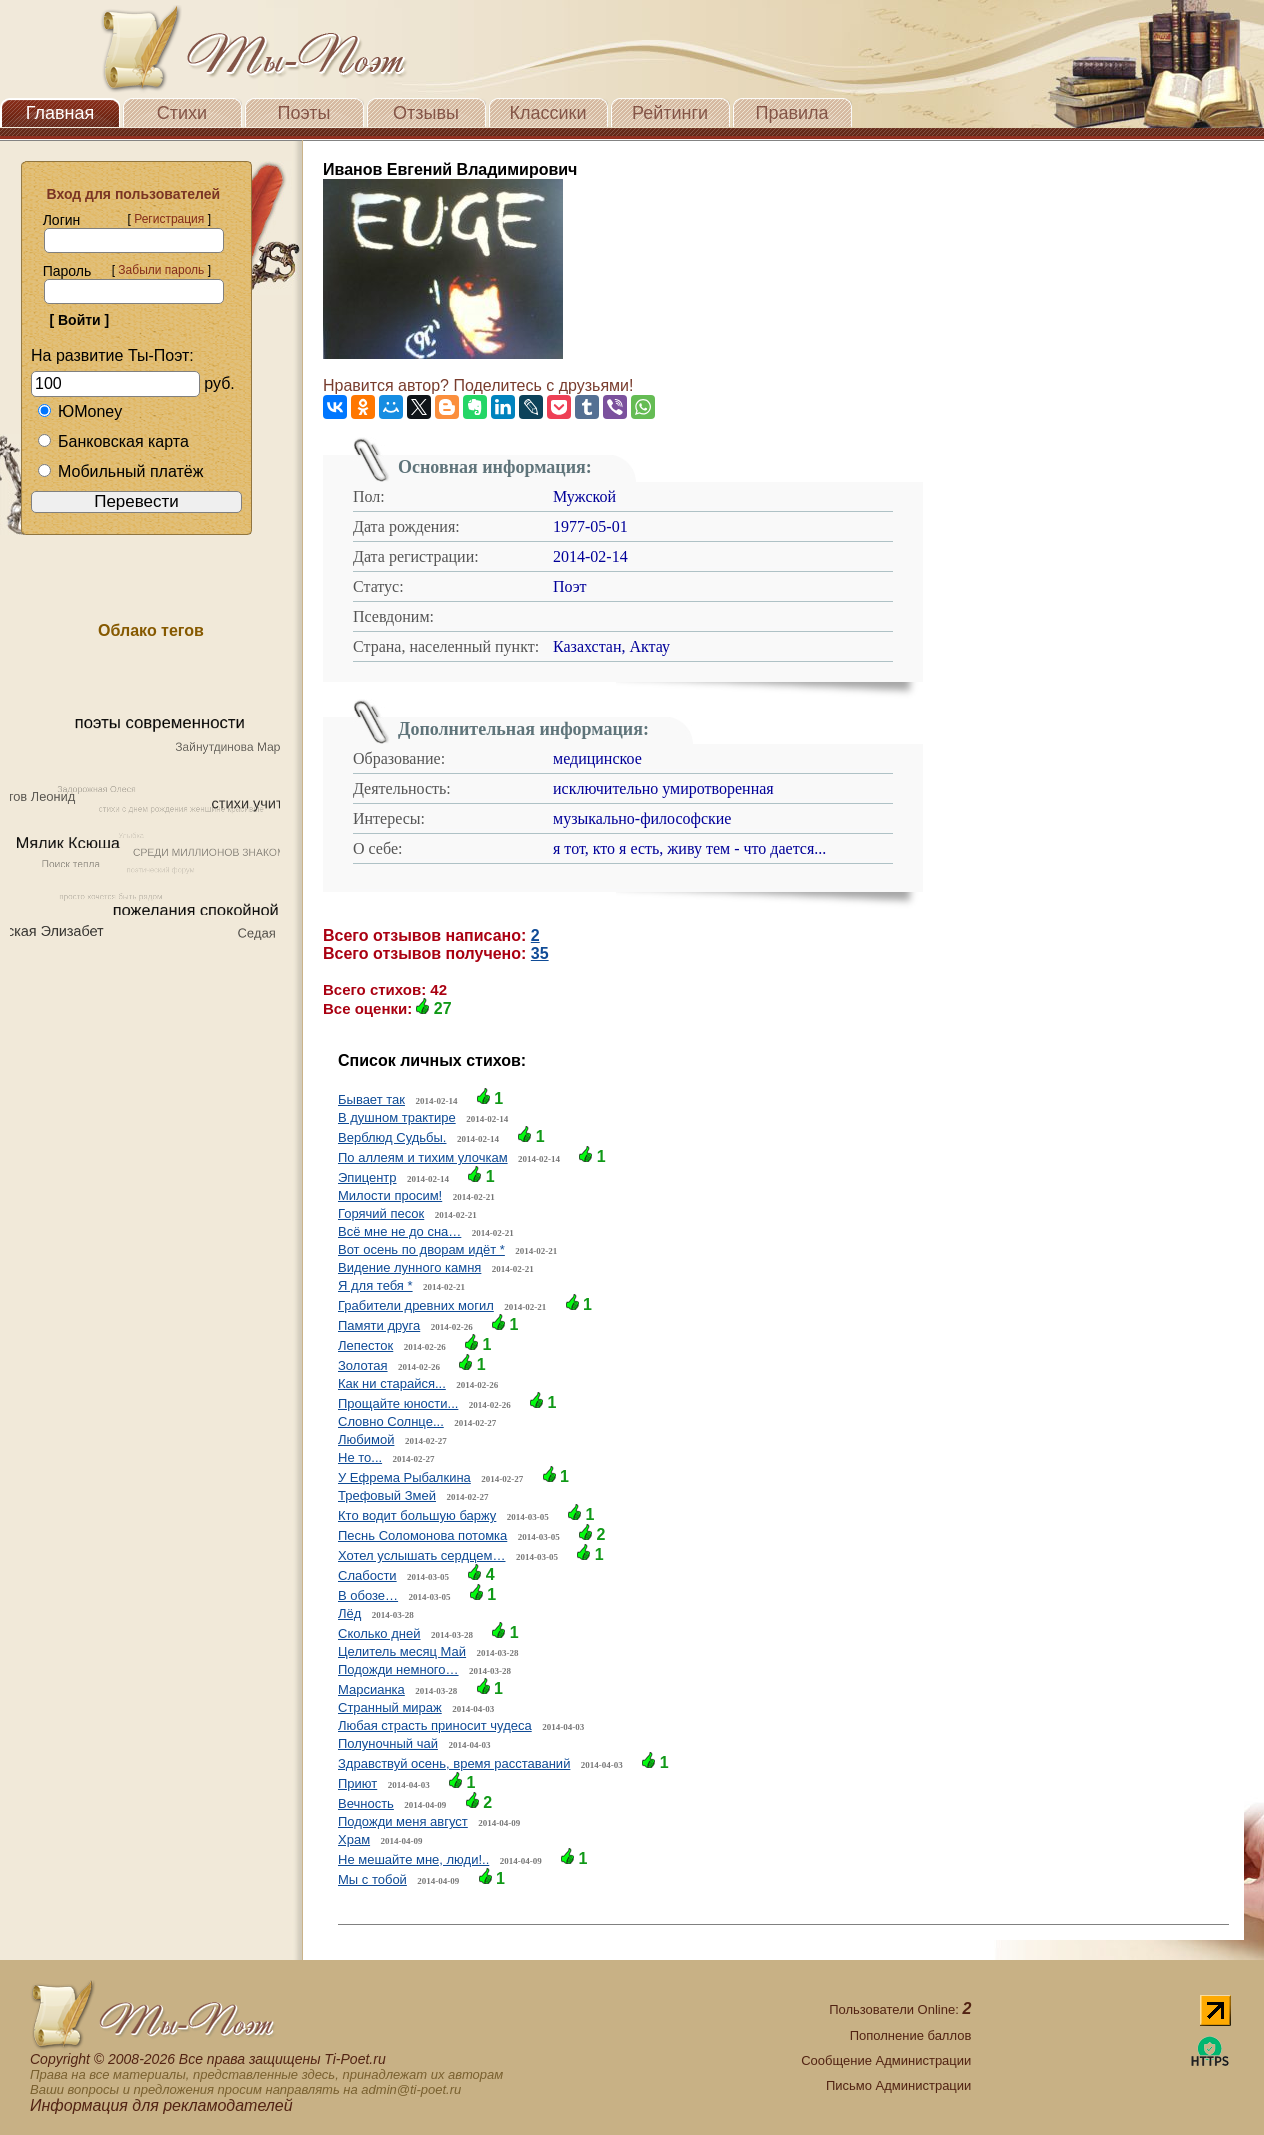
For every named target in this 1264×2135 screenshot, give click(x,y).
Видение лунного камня (409, 1267)
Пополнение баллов (911, 2035)
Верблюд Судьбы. (392, 1137)
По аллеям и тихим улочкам (423, 1157)
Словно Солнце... (391, 1421)
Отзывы (426, 113)
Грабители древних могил (416, 1305)
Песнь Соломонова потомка (422, 1535)
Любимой (366, 1439)
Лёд (349, 1613)
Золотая (363, 1365)
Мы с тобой (372, 1879)
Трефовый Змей (387, 1495)
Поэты (304, 113)
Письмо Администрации (898, 2085)
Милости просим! (390, 1195)
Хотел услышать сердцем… (421, 1555)
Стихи (182, 113)
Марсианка (371, 1689)
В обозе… (368, 1595)
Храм (354, 1839)
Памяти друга (379, 1325)
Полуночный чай (388, 1743)
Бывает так (371, 1099)
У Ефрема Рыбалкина (404, 1477)
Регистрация (169, 219)
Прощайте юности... (398, 1403)
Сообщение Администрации (886, 2060)
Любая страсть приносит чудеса (435, 1725)
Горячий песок (381, 1213)
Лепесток (365, 1345)
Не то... (360, 1457)
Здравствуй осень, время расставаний (454, 1763)
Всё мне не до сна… (399, 1231)
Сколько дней (379, 1633)
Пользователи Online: (900, 2009)
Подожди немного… (398, 1669)
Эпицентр (367, 1177)
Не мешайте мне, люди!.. (413, 1859)
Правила (791, 113)
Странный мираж (390, 1707)
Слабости (367, 1575)
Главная (60, 113)
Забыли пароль (161, 270)
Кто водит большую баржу (417, 1515)
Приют (357, 1783)
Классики (548, 113)
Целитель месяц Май (402, 1651)
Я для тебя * (375, 1285)
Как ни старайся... (392, 1383)
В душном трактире (397, 1117)
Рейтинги (670, 113)
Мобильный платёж (120, 471)
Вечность (366, 1803)
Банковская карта (113, 441)
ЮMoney (79, 411)
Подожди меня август (403, 1821)
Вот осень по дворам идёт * (421, 1249)
